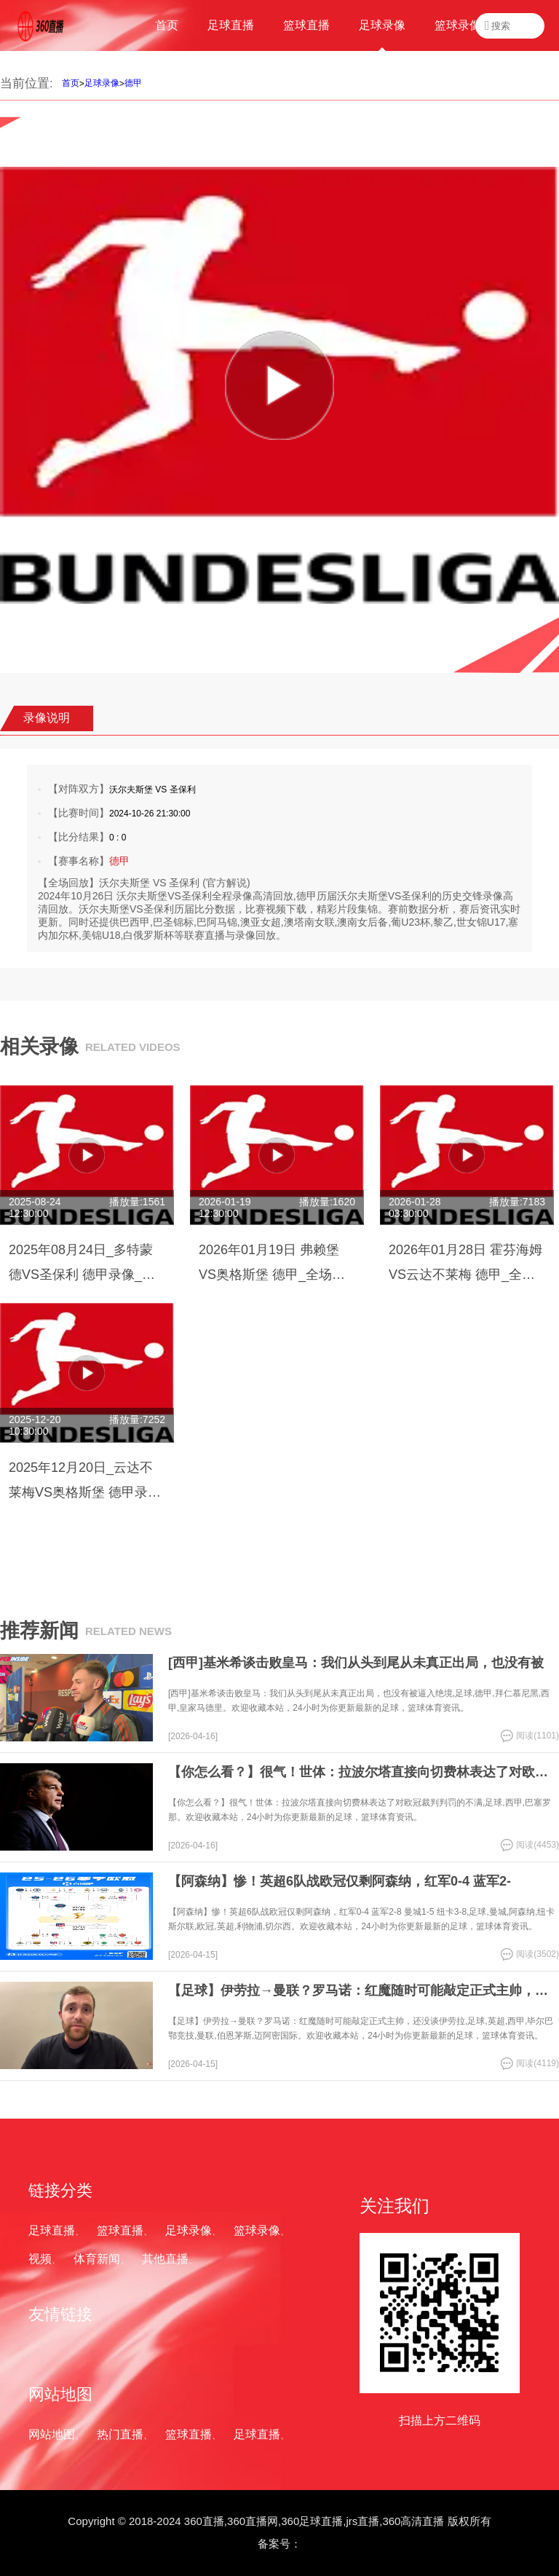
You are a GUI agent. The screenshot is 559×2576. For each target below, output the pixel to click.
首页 (70, 83)
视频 (40, 2259)
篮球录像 (257, 2230)
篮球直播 (120, 2230)
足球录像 (101, 83)
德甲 (133, 83)
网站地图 (51, 2434)
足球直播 (51, 2230)
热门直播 (120, 2434)
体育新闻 (97, 2259)
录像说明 (46, 718)
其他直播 (165, 2259)
